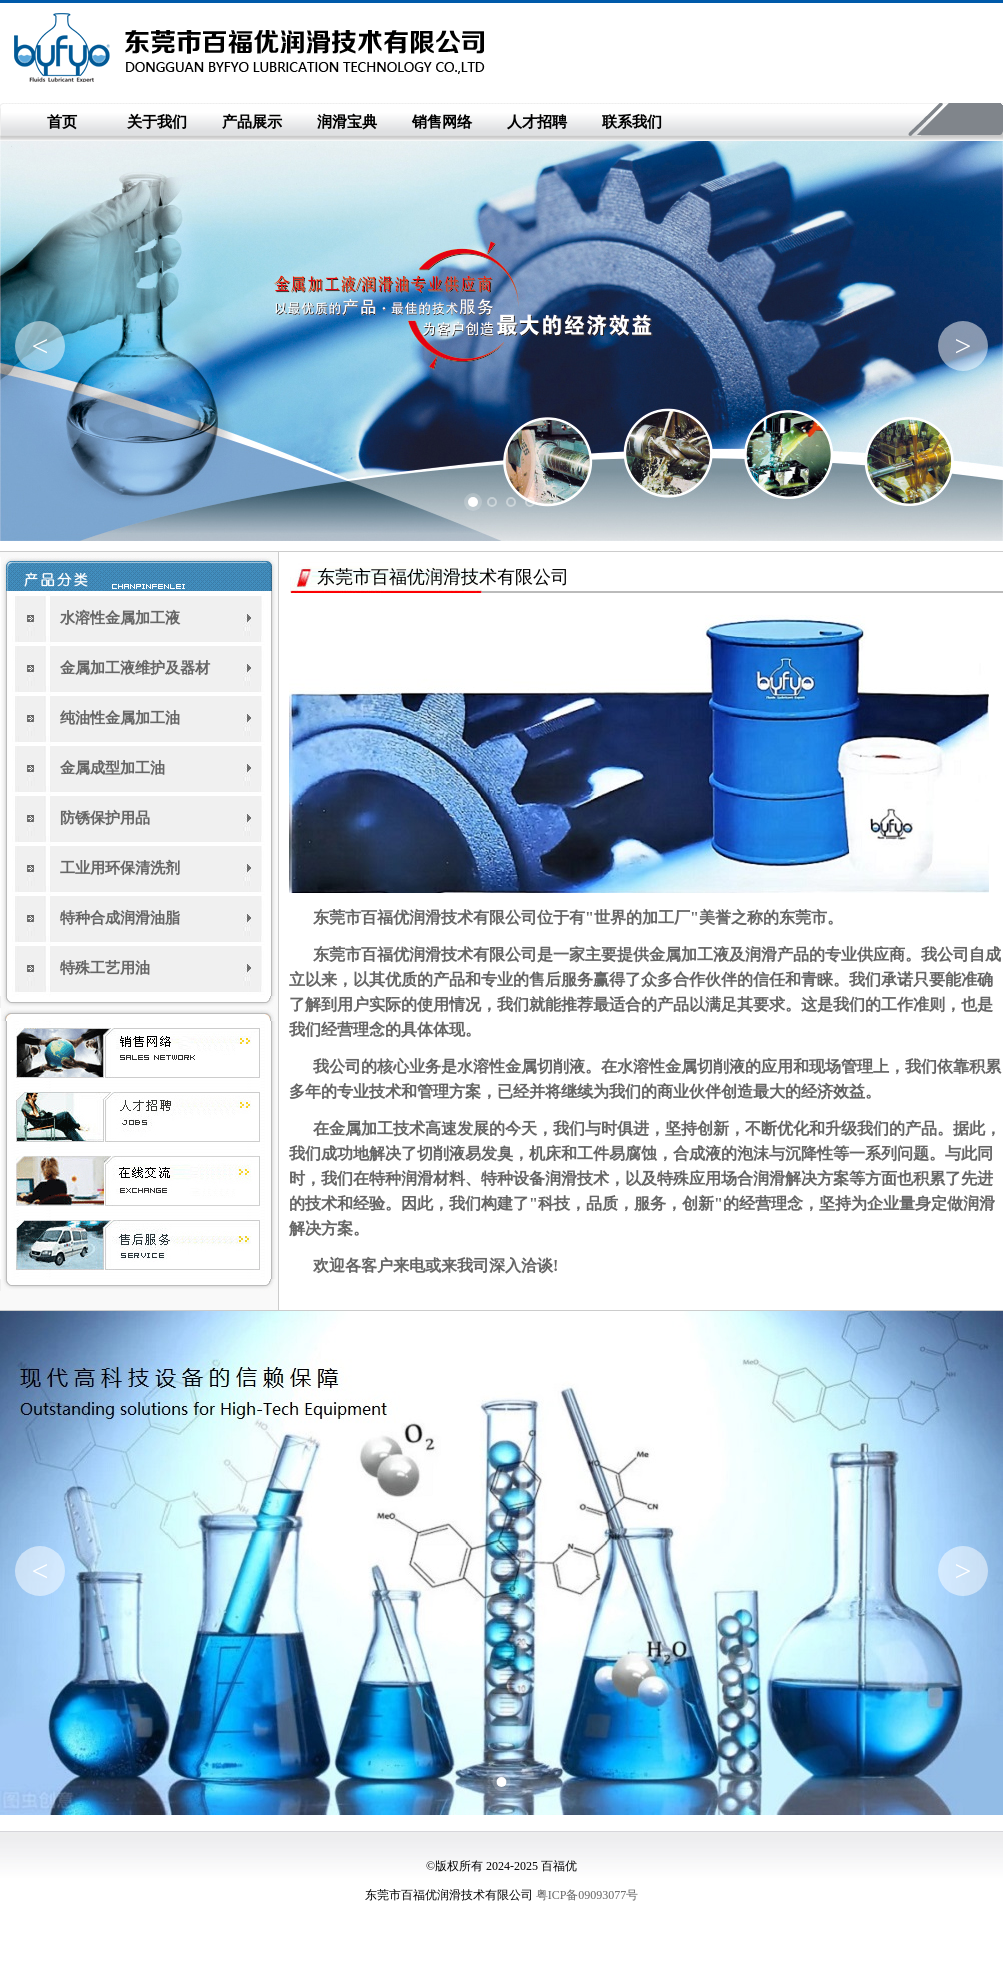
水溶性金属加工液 (120, 618)
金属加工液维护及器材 (135, 668)
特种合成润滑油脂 (120, 918)
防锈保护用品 (105, 818)
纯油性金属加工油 (120, 718)
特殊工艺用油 (105, 968)
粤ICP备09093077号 (587, 1895)
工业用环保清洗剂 (120, 868)
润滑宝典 (347, 122)
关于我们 (157, 122)
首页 (62, 122)
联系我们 (632, 122)
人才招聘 (537, 122)
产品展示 (252, 122)
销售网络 (442, 122)
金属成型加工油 (112, 768)
